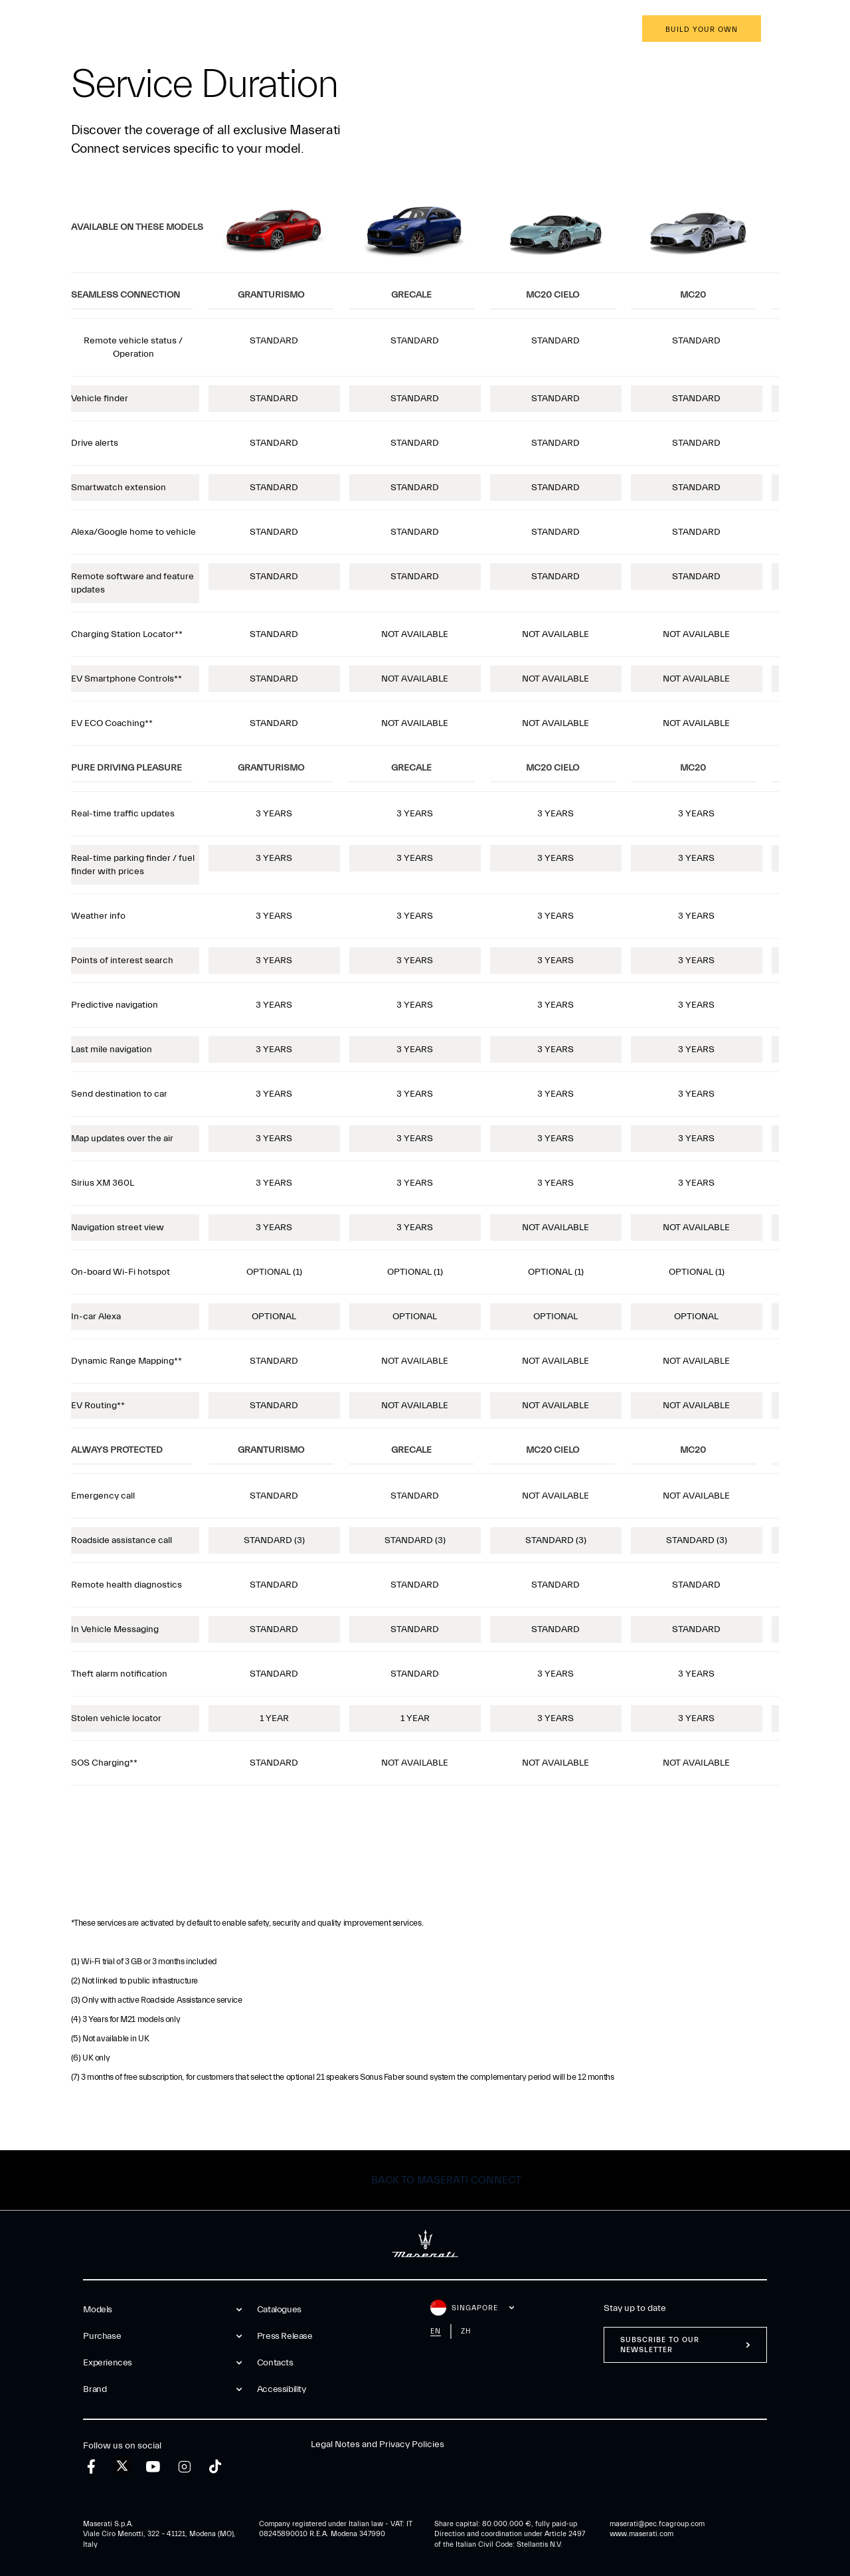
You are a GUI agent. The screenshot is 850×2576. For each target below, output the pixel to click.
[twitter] (122, 2466)
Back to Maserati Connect (446, 2180)
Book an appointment (569, 29)
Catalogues (279, 2309)
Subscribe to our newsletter (659, 2345)
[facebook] (91, 2466)
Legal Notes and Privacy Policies (377, 2444)
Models (79, 29)
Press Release (285, 2336)
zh (466, 2331)
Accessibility (281, 2389)
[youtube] (153, 2466)
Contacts (275, 2362)
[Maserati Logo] (425, 30)
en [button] (807, 30)
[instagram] (184, 2466)
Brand (288, 29)
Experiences (220, 29)
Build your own (701, 29)
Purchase (145, 29)
